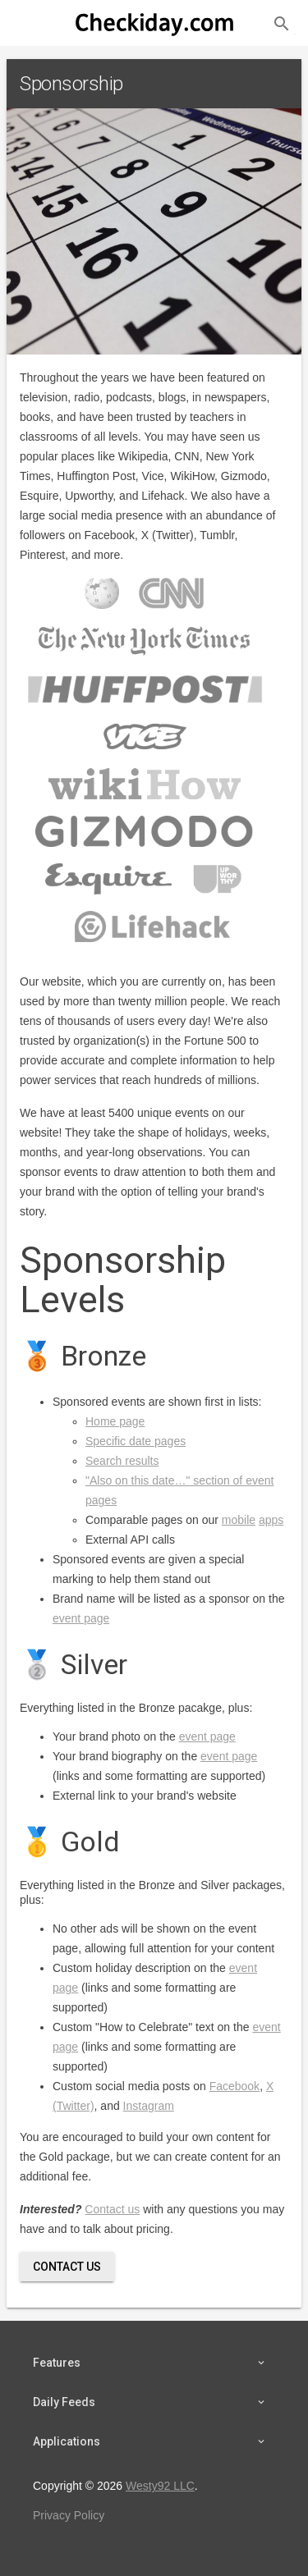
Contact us (112, 2209)
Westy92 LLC (160, 2485)
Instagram (148, 2105)
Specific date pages (135, 1441)
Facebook (234, 2086)
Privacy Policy (68, 2515)
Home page (115, 1421)
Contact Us (67, 2266)
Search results (122, 1460)
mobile (238, 1519)
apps (271, 1519)
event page (81, 1618)
